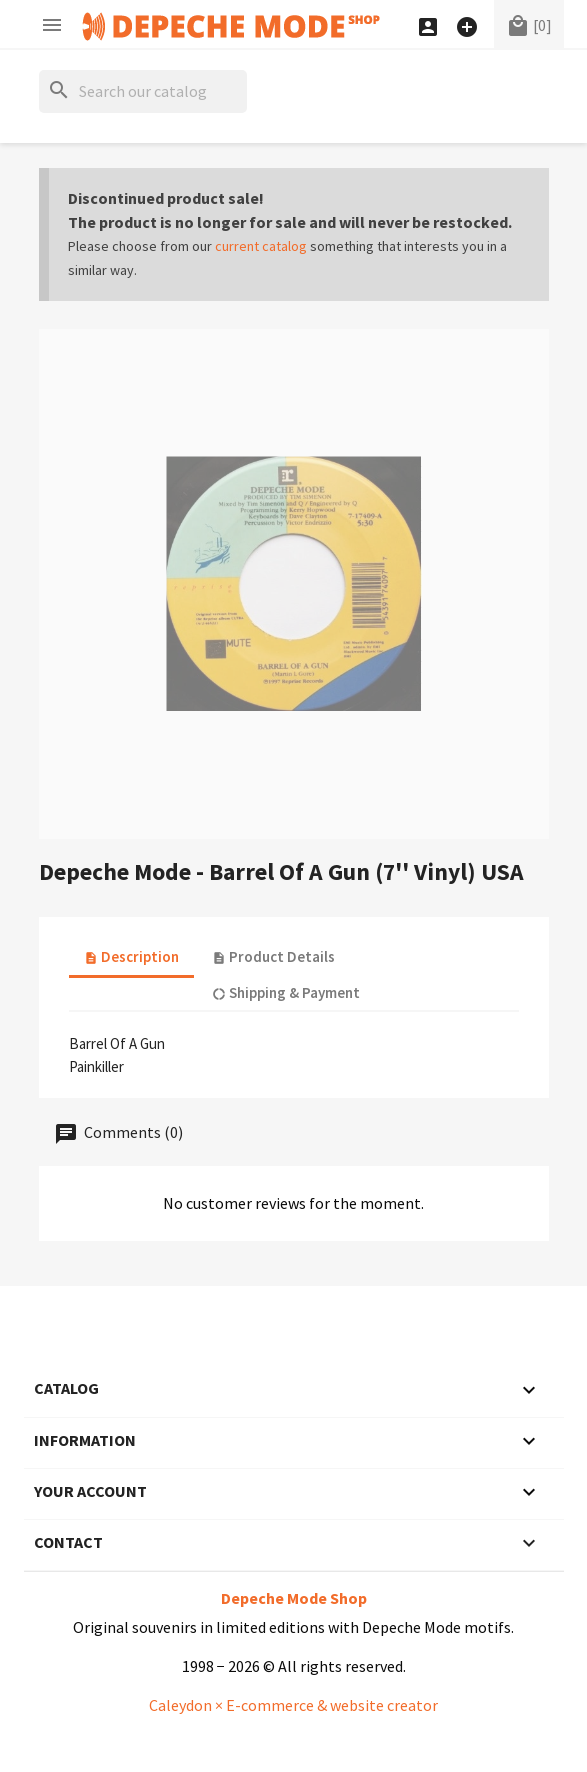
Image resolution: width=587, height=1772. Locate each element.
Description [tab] (131, 956)
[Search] (143, 91)
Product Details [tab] (273, 956)
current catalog (261, 246)
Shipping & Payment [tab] (286, 992)
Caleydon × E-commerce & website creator (293, 1705)
